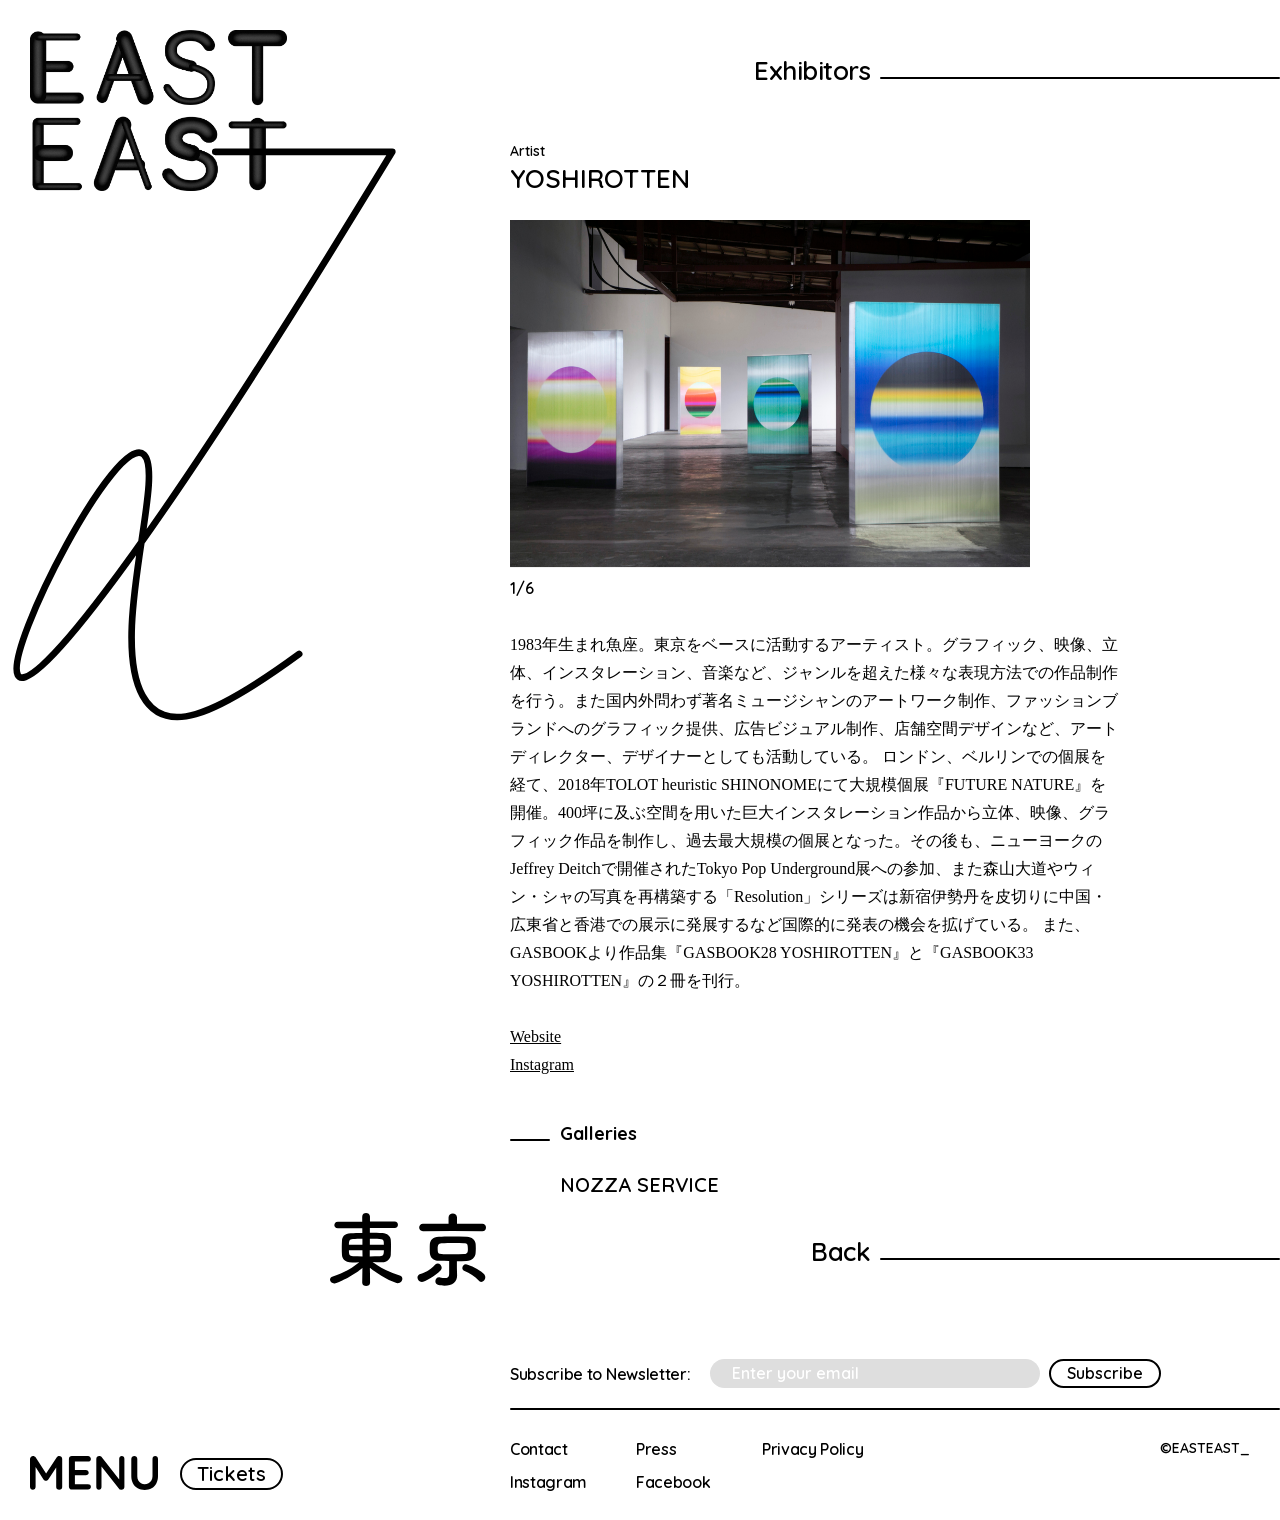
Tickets (231, 1473)
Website (535, 1036)
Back (840, 1251)
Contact (539, 1449)
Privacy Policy (813, 1449)
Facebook (673, 1482)
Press (656, 1449)
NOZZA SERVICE (639, 1184)
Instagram (542, 1064)
